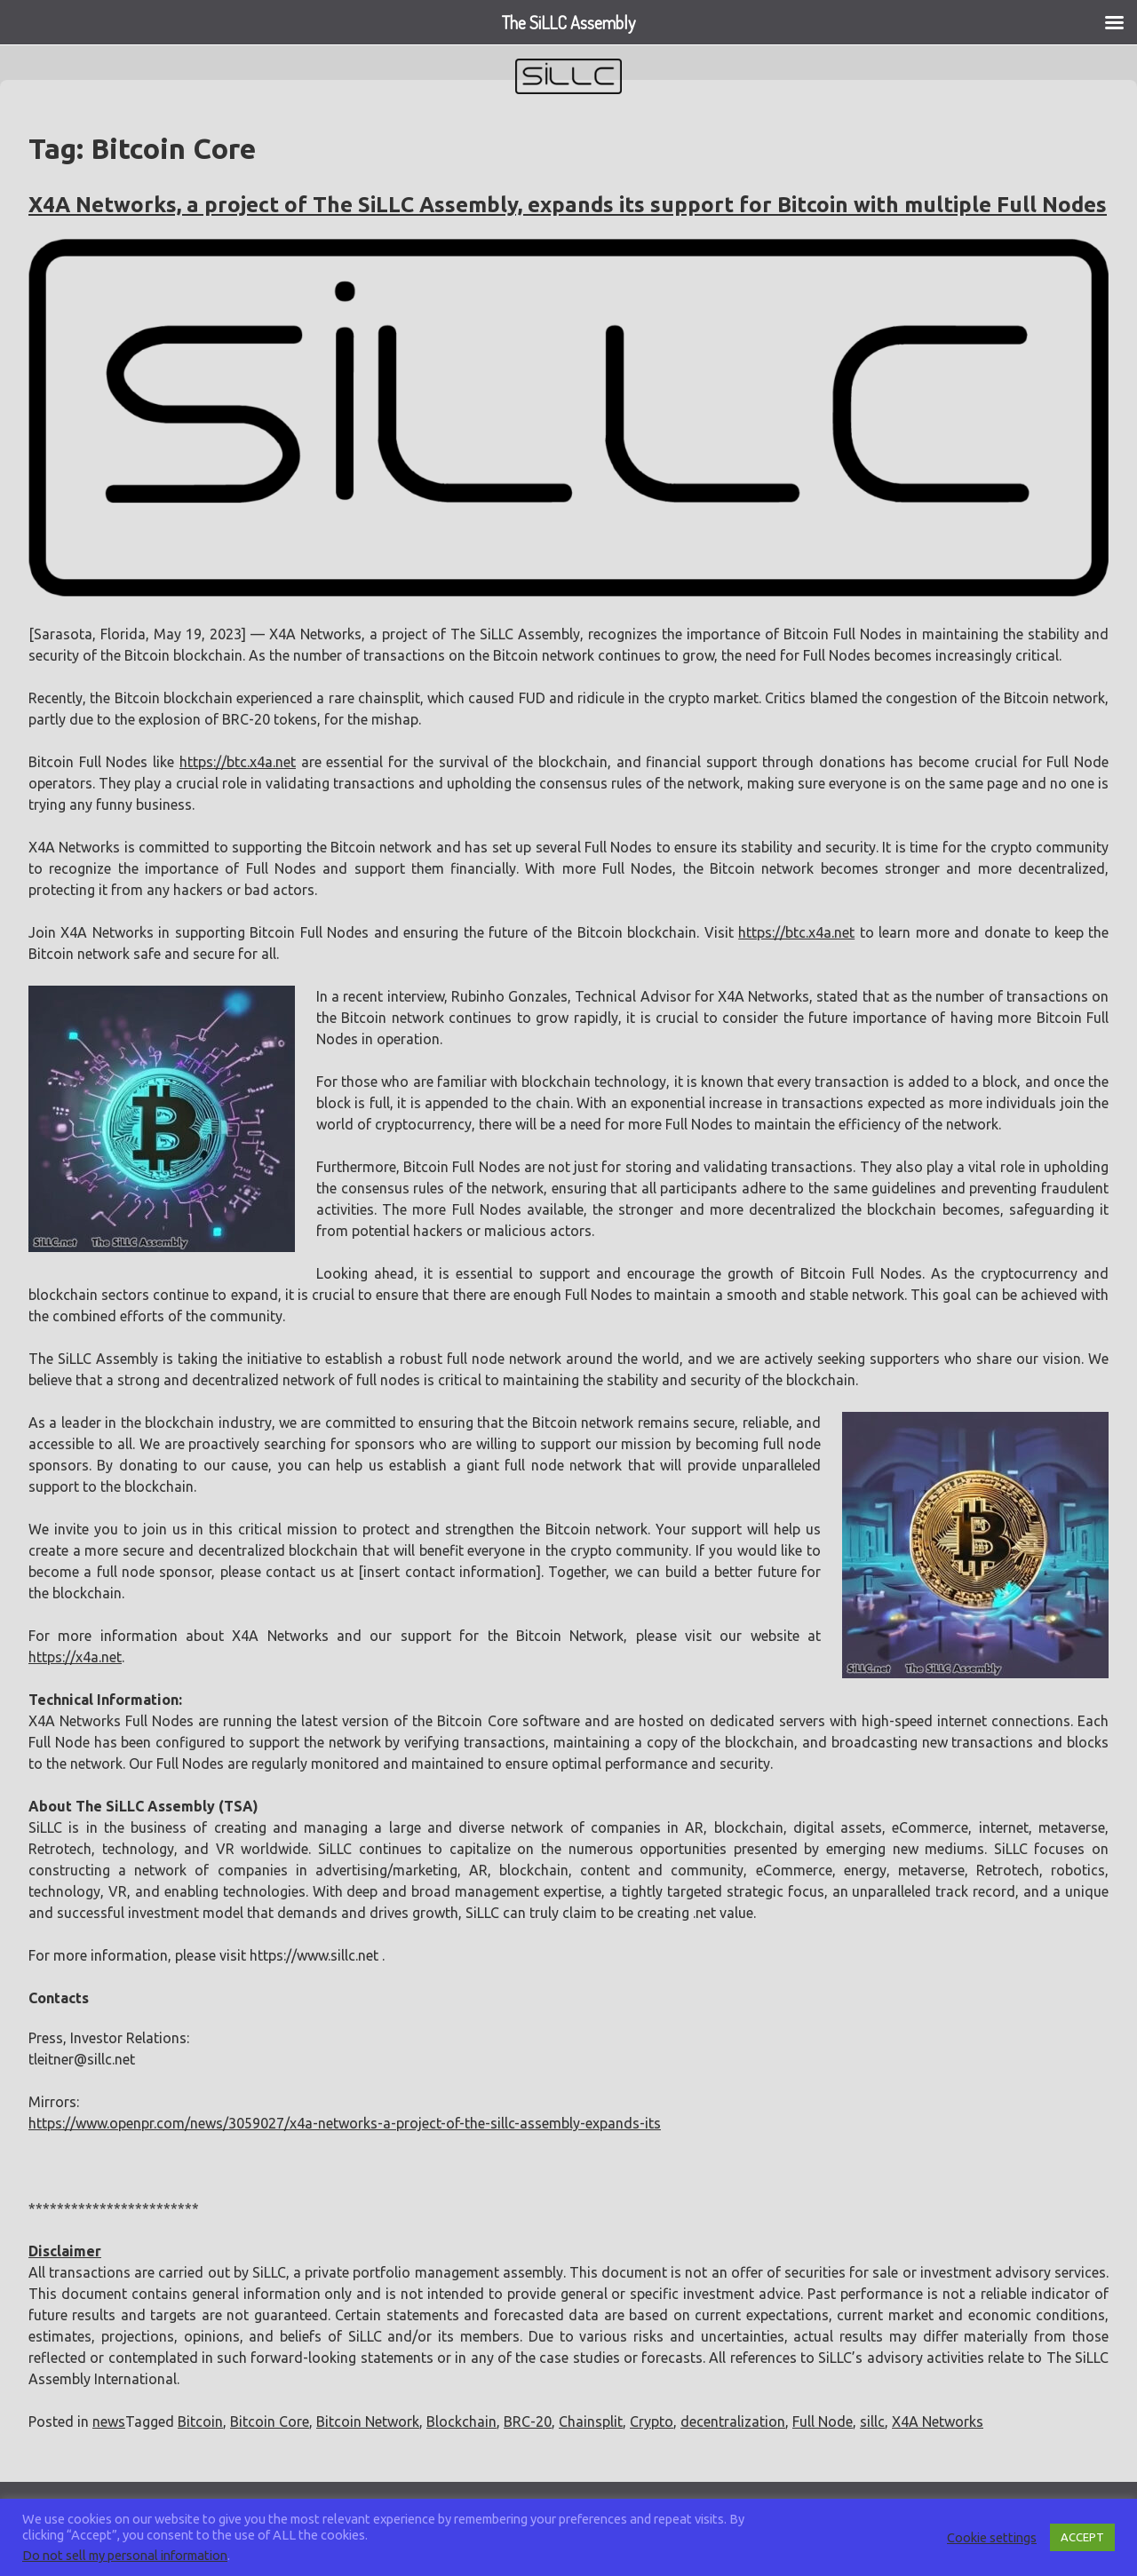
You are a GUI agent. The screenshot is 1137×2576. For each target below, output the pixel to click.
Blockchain (461, 2421)
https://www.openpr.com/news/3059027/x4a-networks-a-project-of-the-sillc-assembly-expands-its (344, 2123)
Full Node (822, 2421)
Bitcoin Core (269, 2421)
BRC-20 (528, 2421)
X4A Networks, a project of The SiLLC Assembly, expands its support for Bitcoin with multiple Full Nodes (567, 205)
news (108, 2421)
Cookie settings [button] (992, 2537)
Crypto (651, 2421)
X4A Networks (937, 2421)
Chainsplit (591, 2421)
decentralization (732, 2421)
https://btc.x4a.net (237, 762)
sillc (872, 2421)
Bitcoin (200, 2421)
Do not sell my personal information (124, 2555)
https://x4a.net (75, 1657)
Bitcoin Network (367, 2421)
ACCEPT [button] (1082, 2537)
